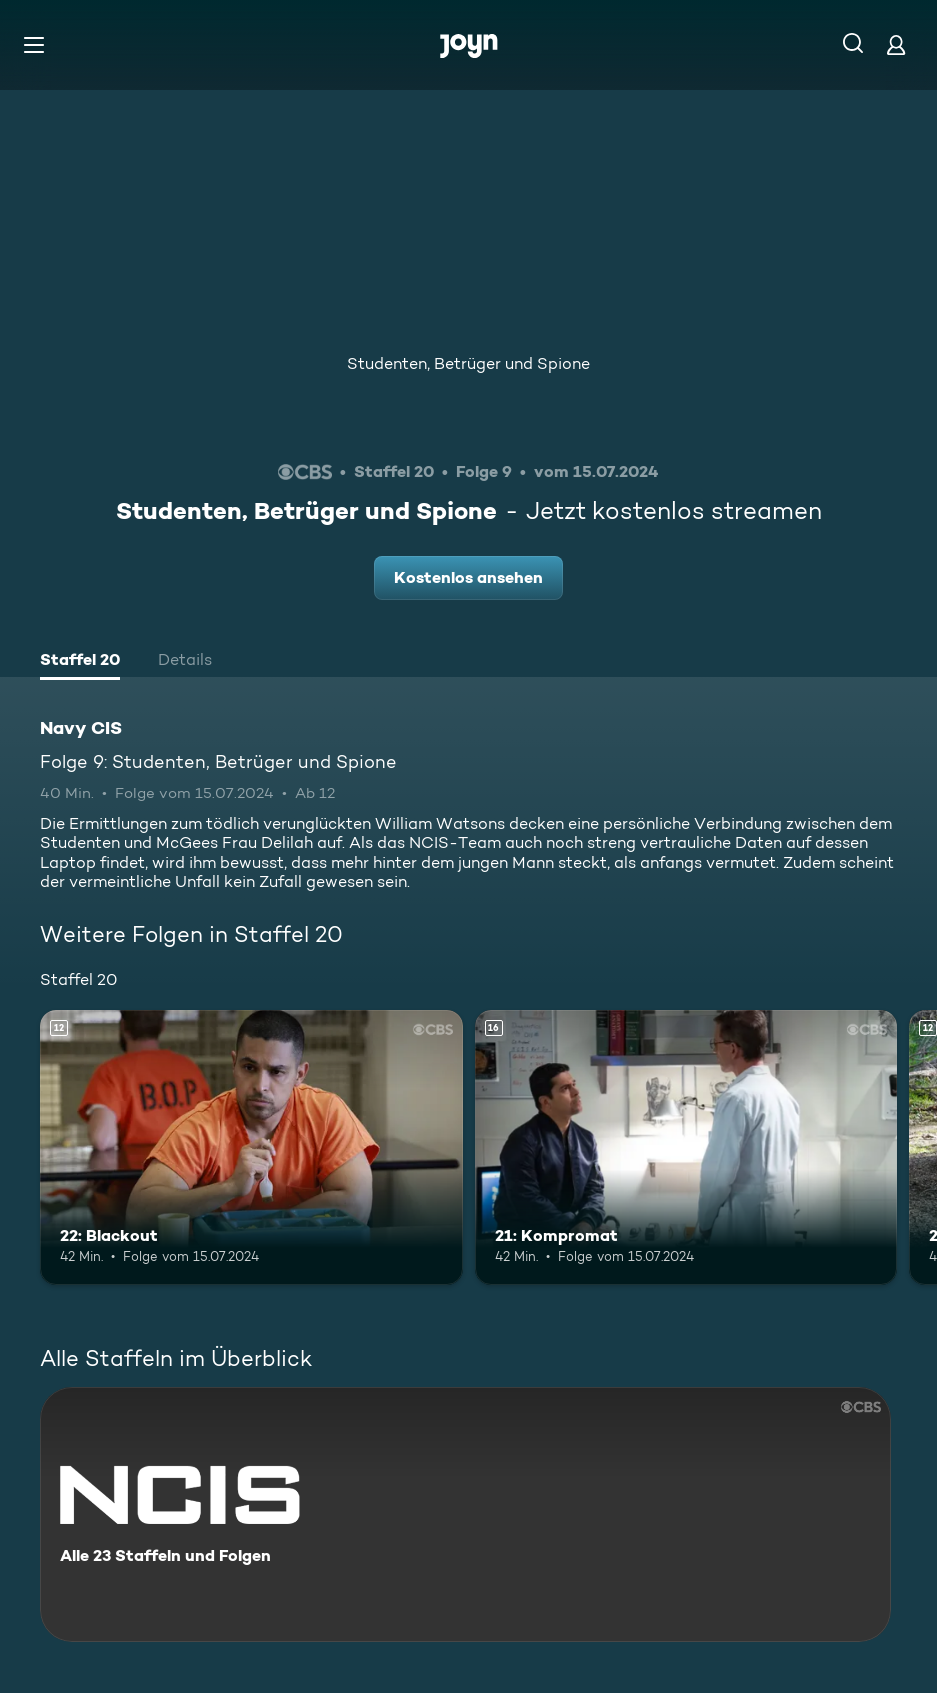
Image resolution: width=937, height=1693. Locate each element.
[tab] (80, 662)
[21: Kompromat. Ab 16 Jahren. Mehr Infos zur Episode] (686, 1147)
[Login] (896, 44)
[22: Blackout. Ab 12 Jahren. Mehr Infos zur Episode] (251, 1147)
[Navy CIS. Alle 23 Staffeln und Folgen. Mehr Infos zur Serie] (465, 1514)
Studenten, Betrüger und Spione (468, 363)
